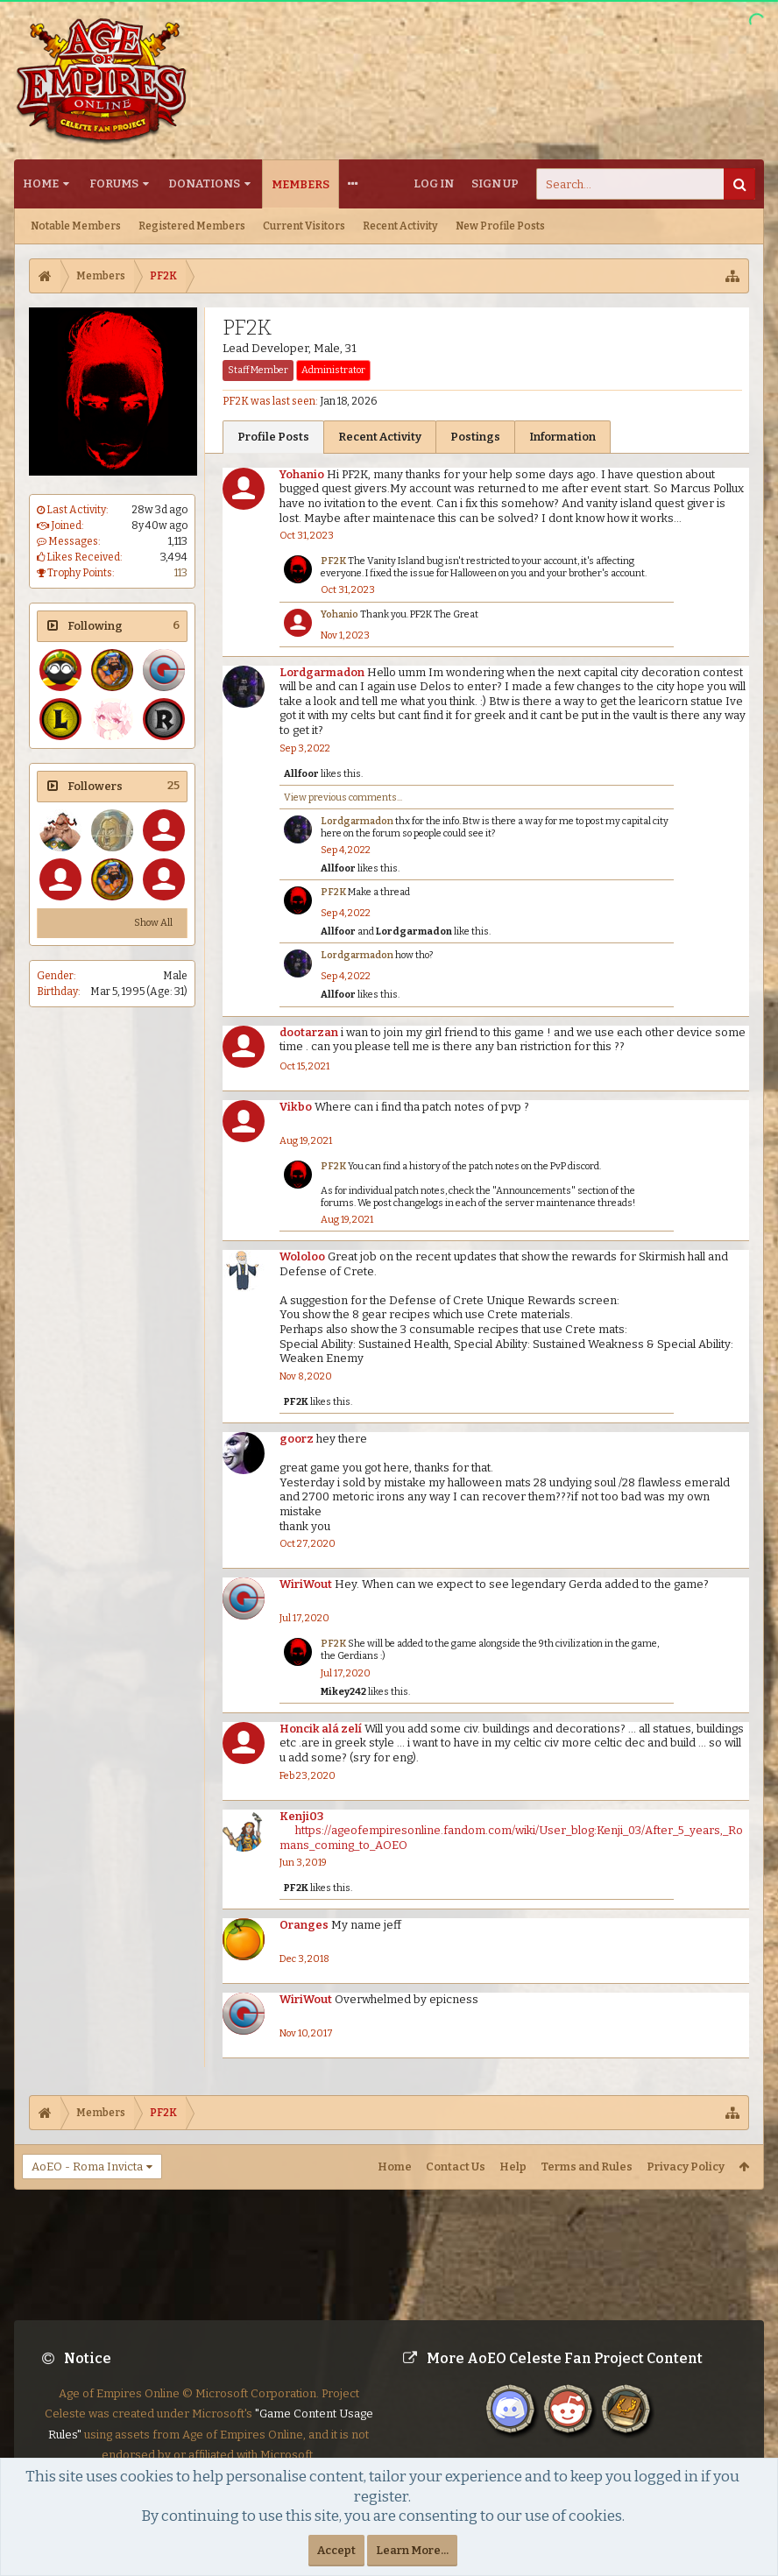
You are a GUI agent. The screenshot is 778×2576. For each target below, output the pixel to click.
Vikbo (295, 1106)
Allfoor (301, 774)
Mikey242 (343, 1691)
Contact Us (455, 2166)
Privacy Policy (686, 2166)
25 (173, 785)
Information (562, 436)
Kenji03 (301, 1816)
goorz (296, 1438)
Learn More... (412, 2550)
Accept (336, 2550)
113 (180, 573)
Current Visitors (304, 226)
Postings (475, 436)
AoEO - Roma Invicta (87, 2166)
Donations (204, 183)
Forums (113, 183)
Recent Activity (400, 226)
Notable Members (76, 226)
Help (513, 2166)
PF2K (333, 561)
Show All (153, 922)
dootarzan (308, 1032)
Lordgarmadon (321, 672)
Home (41, 183)
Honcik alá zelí (320, 1728)
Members (300, 184)
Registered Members (191, 226)
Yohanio (301, 474)
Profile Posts (273, 436)
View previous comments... (343, 797)
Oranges (304, 1924)
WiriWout (305, 1584)
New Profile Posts (500, 226)
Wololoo (302, 1256)
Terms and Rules (587, 2166)
